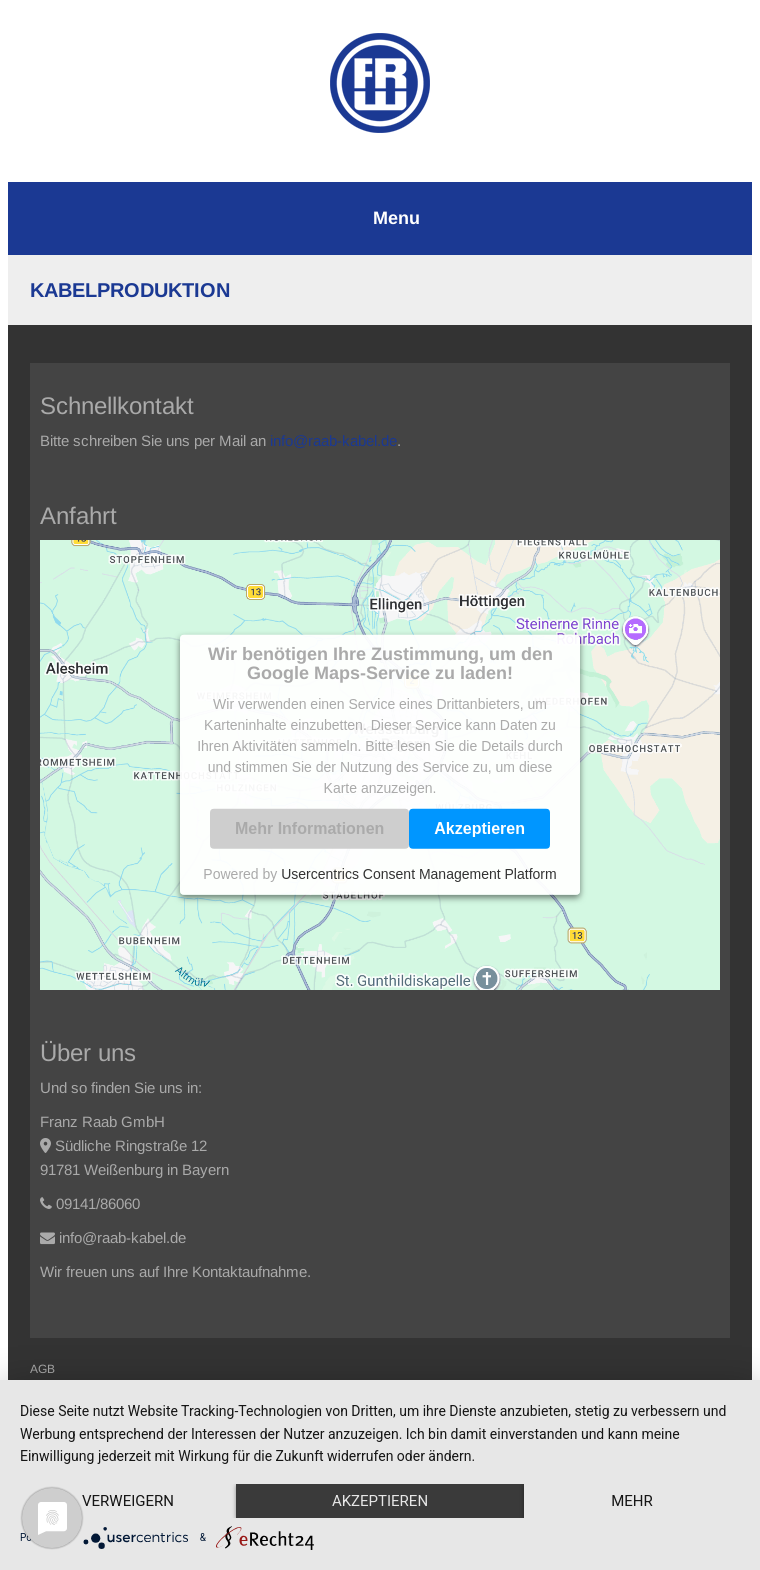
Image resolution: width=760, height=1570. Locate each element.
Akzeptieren (479, 828)
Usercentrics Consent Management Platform (418, 874)
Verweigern (128, 1501)
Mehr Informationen (309, 828)
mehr (632, 1501)
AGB (42, 1369)
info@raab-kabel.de (333, 440)
